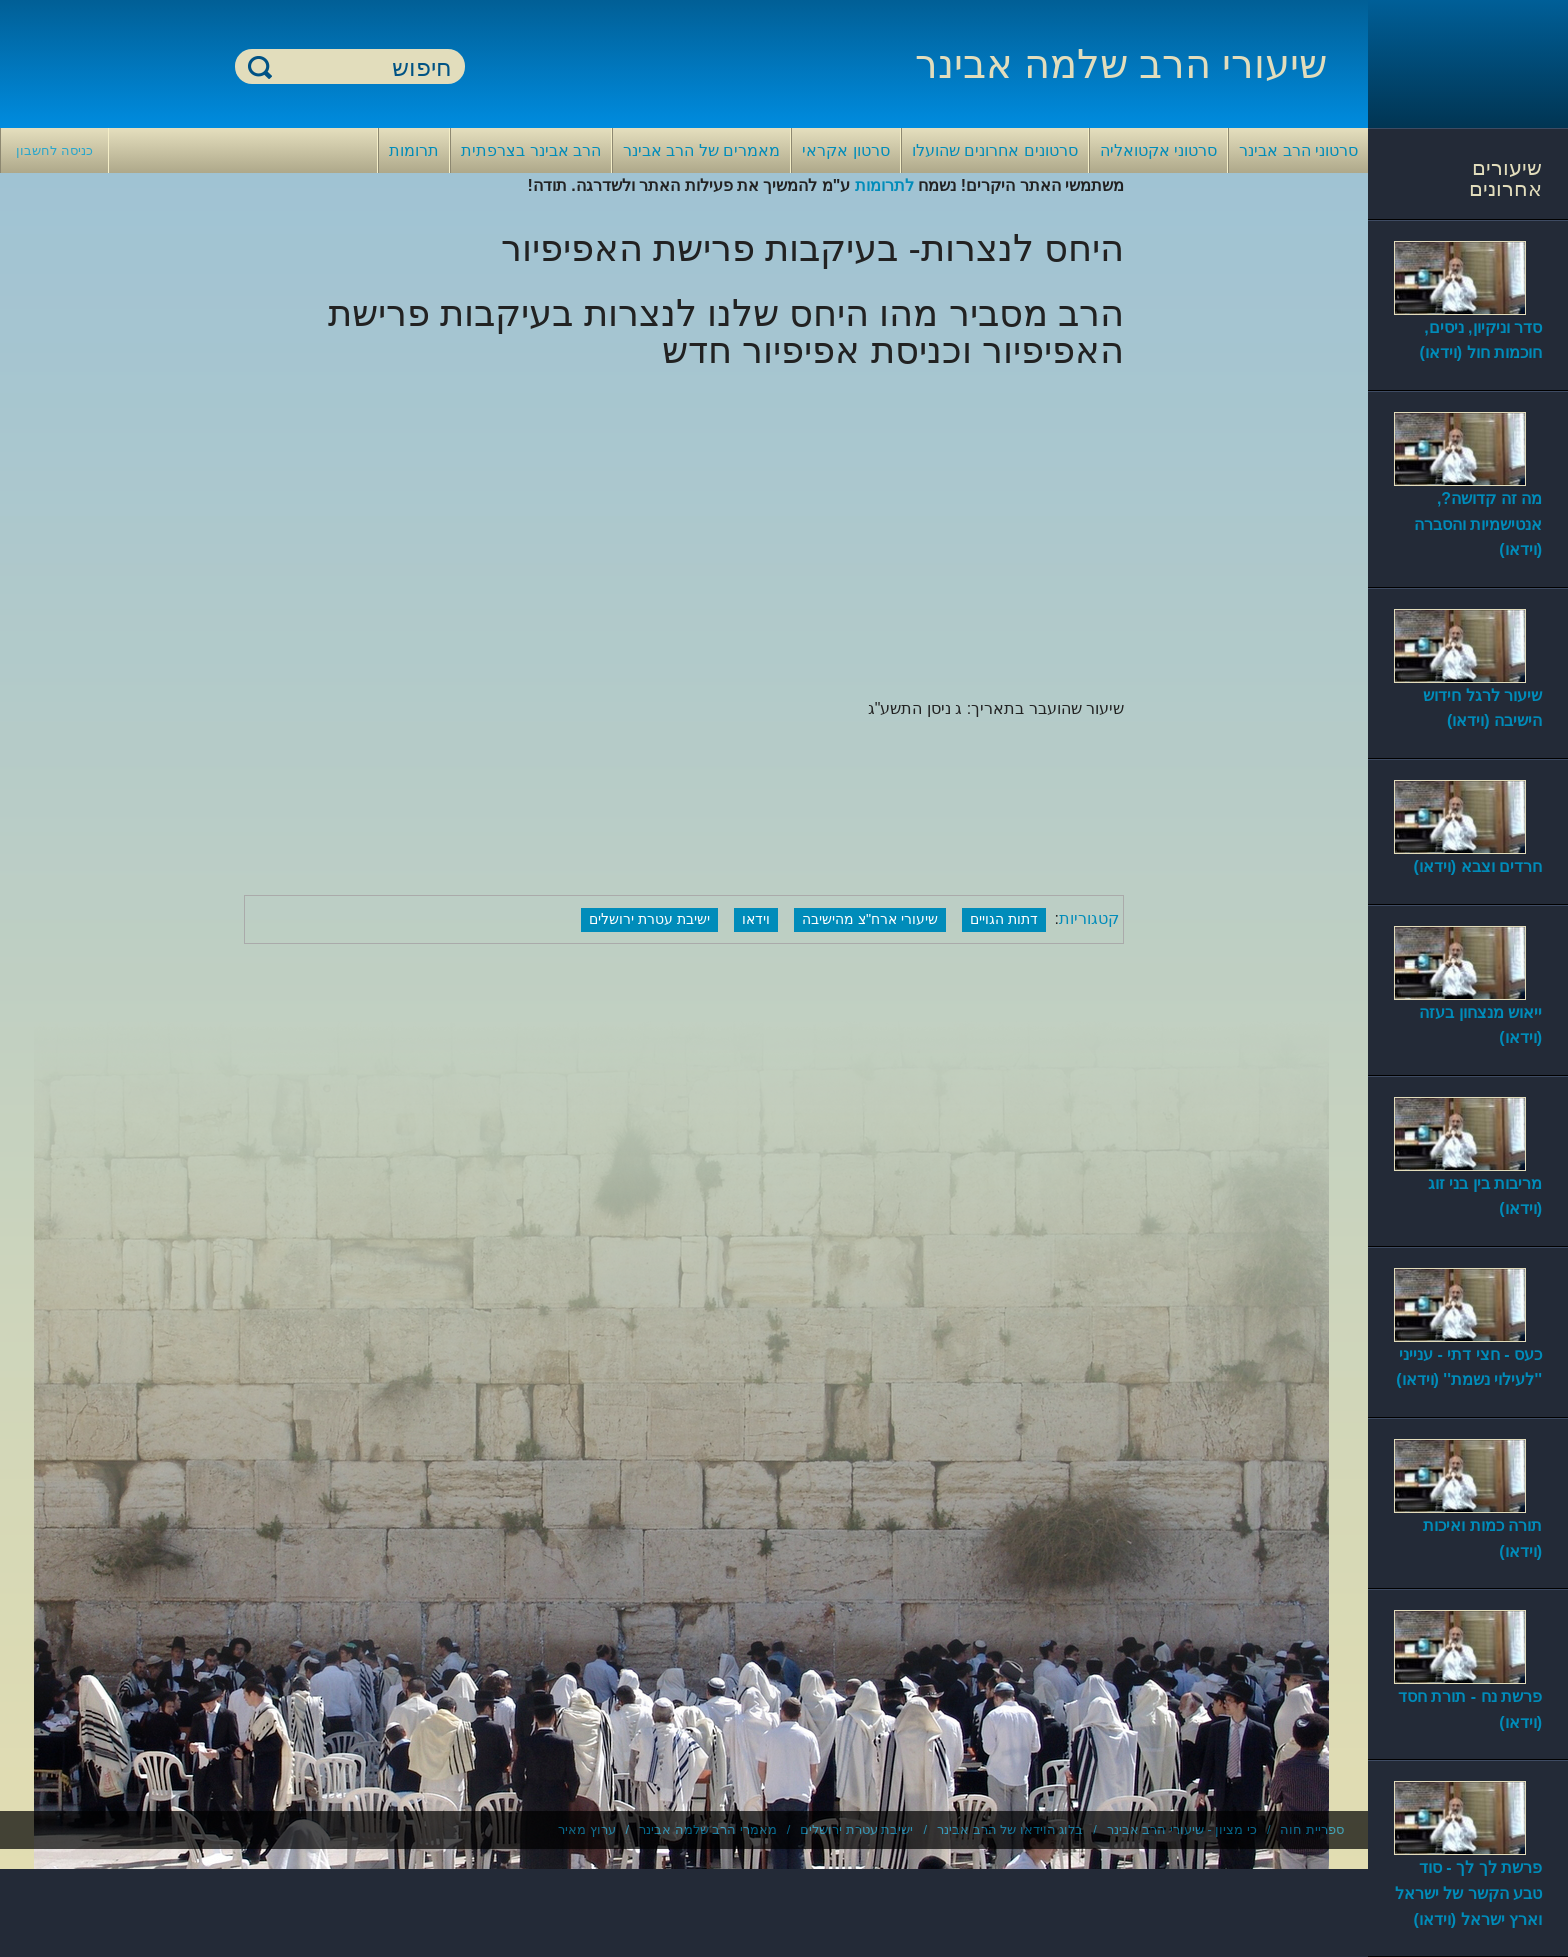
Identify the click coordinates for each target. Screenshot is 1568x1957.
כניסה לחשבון (54, 150)
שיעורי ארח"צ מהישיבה (870, 919)
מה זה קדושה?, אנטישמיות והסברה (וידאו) (1478, 524)
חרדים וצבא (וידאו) (1477, 866)
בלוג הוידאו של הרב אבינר (1010, 1829)
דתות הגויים (1004, 919)
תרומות (414, 150)
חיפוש (260, 66)
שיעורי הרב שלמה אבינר (1121, 64)
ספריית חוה (1312, 1829)
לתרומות (884, 185)
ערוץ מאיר (587, 1829)
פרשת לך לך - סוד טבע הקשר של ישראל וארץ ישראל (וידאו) (1468, 1893)
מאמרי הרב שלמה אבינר (708, 1829)
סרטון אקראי (845, 150)
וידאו (756, 919)
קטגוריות (1089, 918)
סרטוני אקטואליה (1158, 150)
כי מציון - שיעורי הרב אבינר (1182, 1829)
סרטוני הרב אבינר (1298, 150)
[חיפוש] (362, 67)
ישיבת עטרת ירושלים (649, 919)
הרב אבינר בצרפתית (531, 150)
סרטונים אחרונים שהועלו (995, 150)
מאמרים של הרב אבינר (701, 150)
